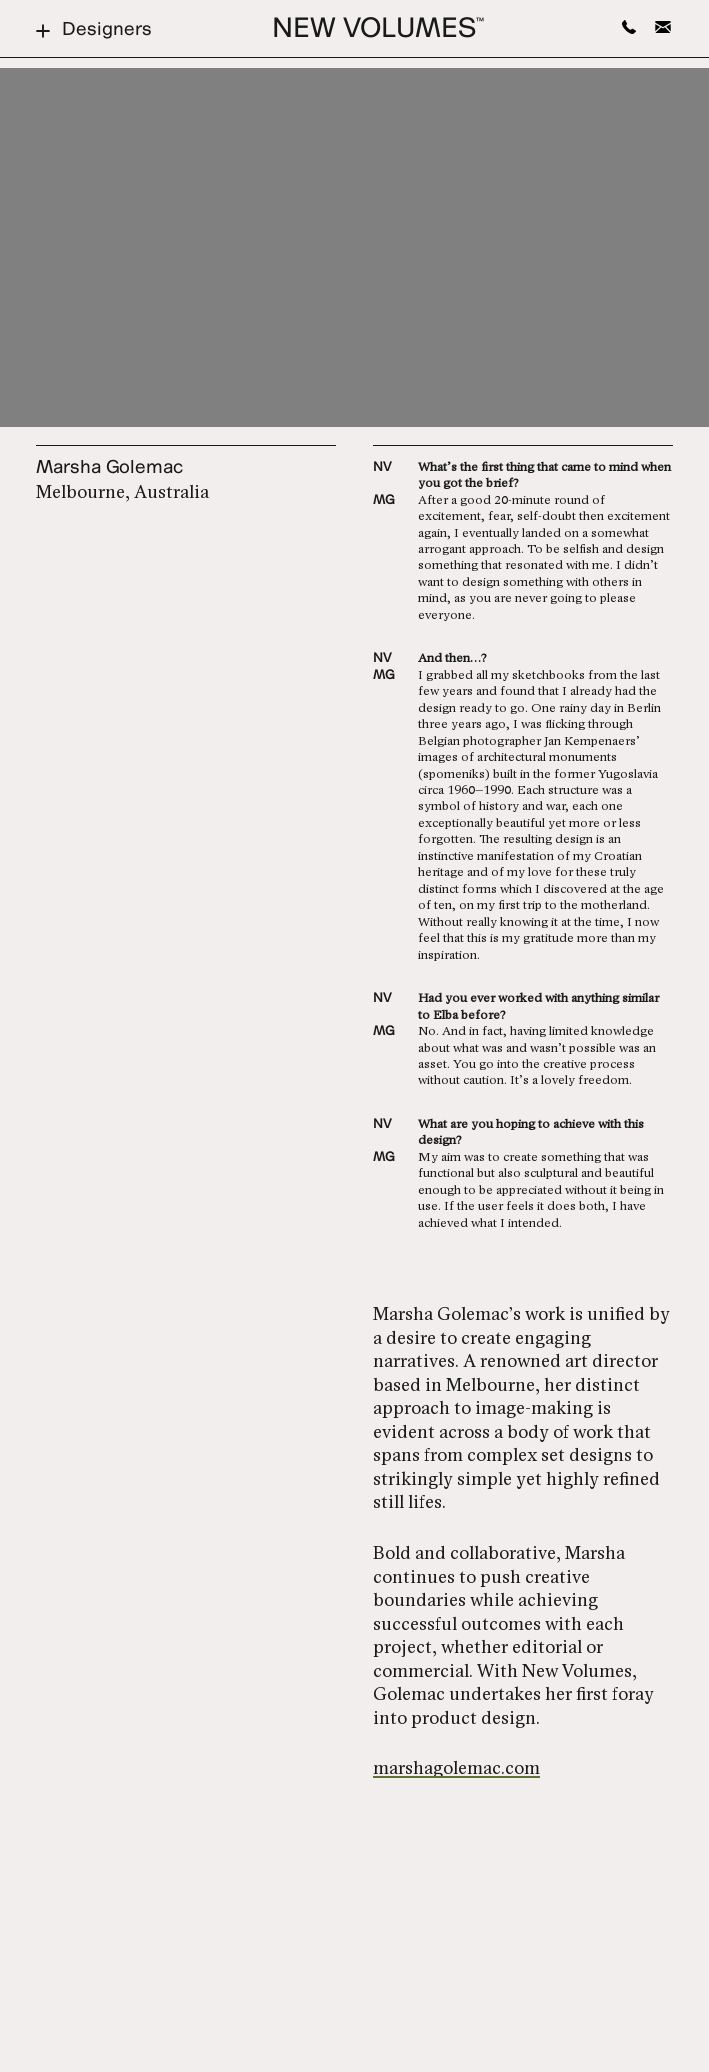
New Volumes (378, 30)
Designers (93, 30)
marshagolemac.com (456, 1769)
